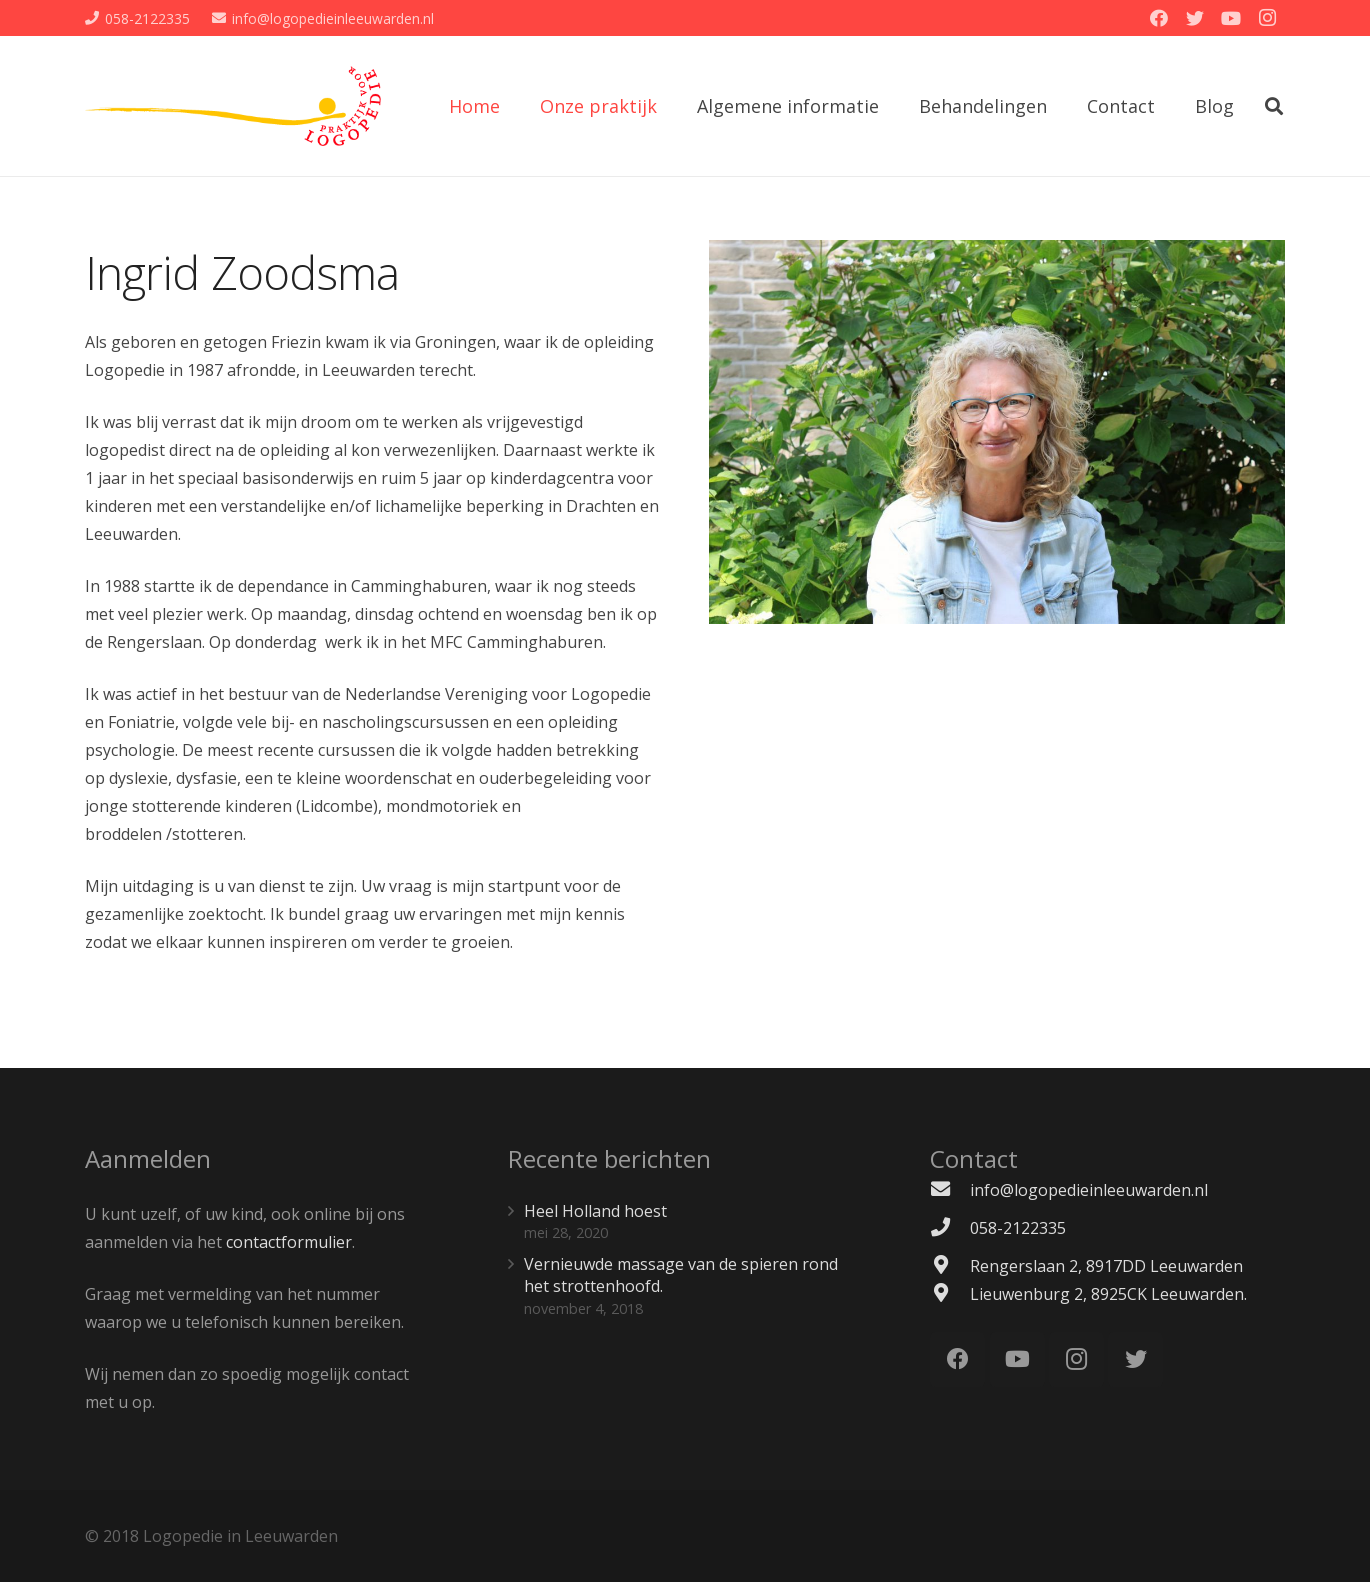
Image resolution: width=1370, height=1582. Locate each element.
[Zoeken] (1274, 106)
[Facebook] (1159, 18)
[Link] (233, 106)
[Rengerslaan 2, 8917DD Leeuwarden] (950, 1266)
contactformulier (289, 1242)
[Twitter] (1195, 18)
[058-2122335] (950, 1228)
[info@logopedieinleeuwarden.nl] (950, 1190)
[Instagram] (1267, 18)
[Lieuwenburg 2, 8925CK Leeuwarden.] (950, 1294)
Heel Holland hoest (595, 1211)
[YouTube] (1231, 18)
